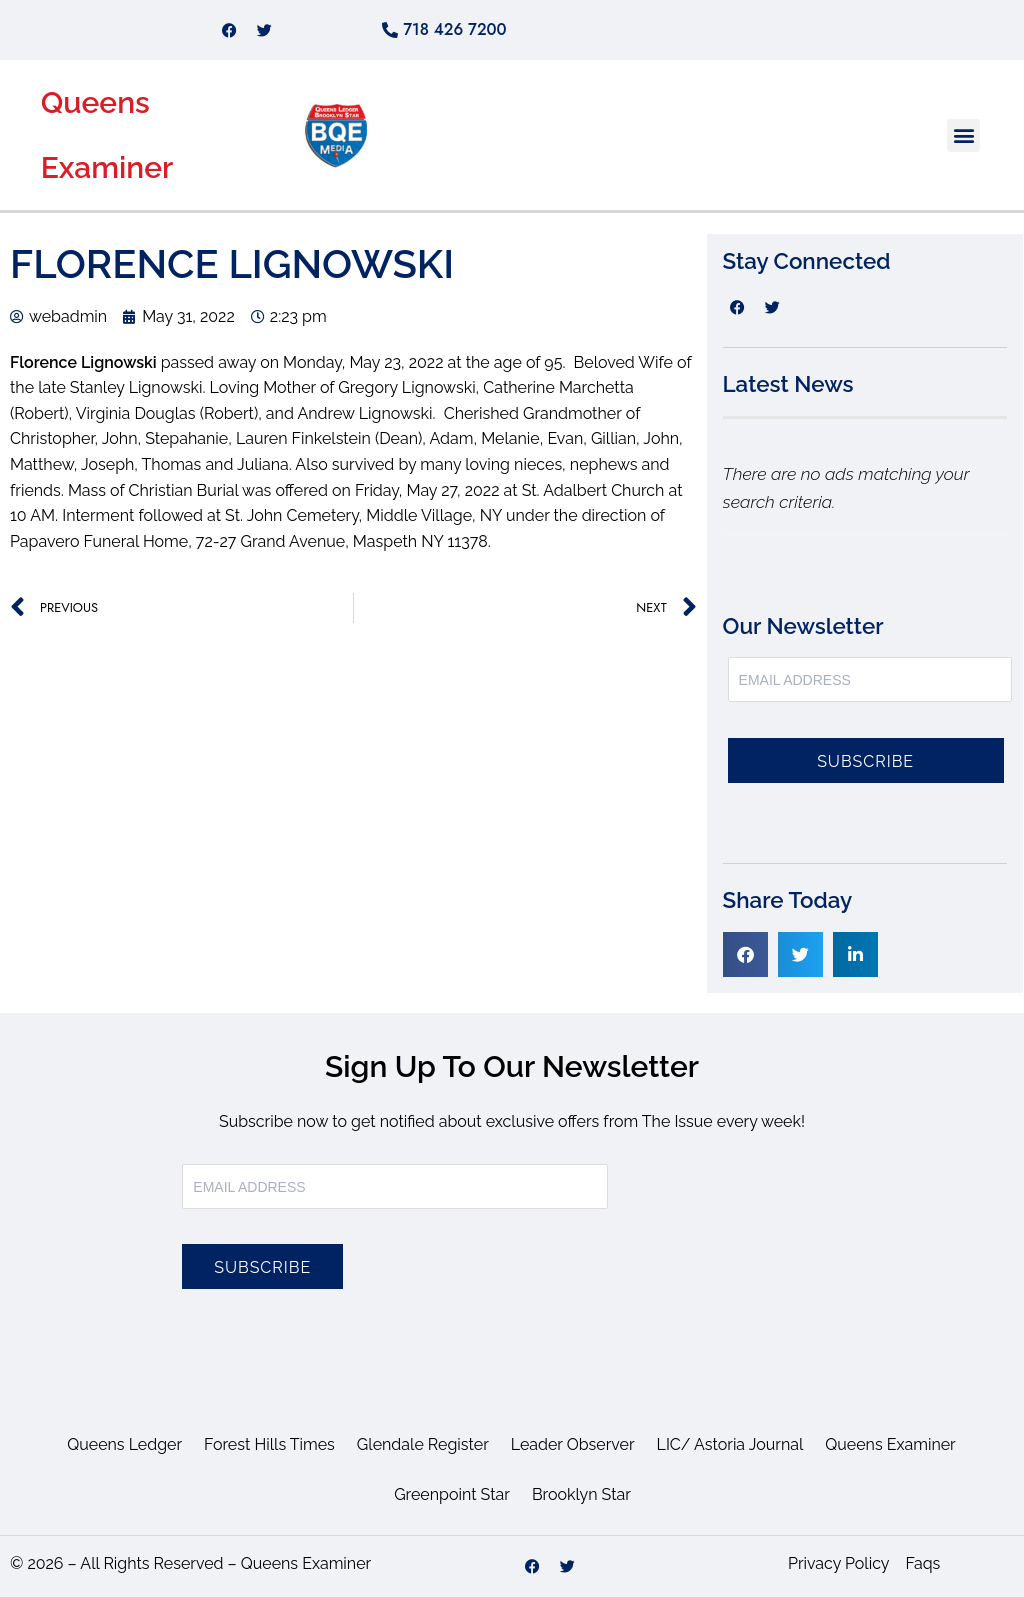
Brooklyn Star (581, 1494)
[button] (963, 135)
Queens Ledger (124, 1444)
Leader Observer (573, 1444)
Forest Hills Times (269, 1444)
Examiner (107, 167)
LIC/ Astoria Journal (730, 1444)
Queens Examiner (890, 1444)
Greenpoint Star (452, 1494)
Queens (95, 102)
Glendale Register (423, 1444)
